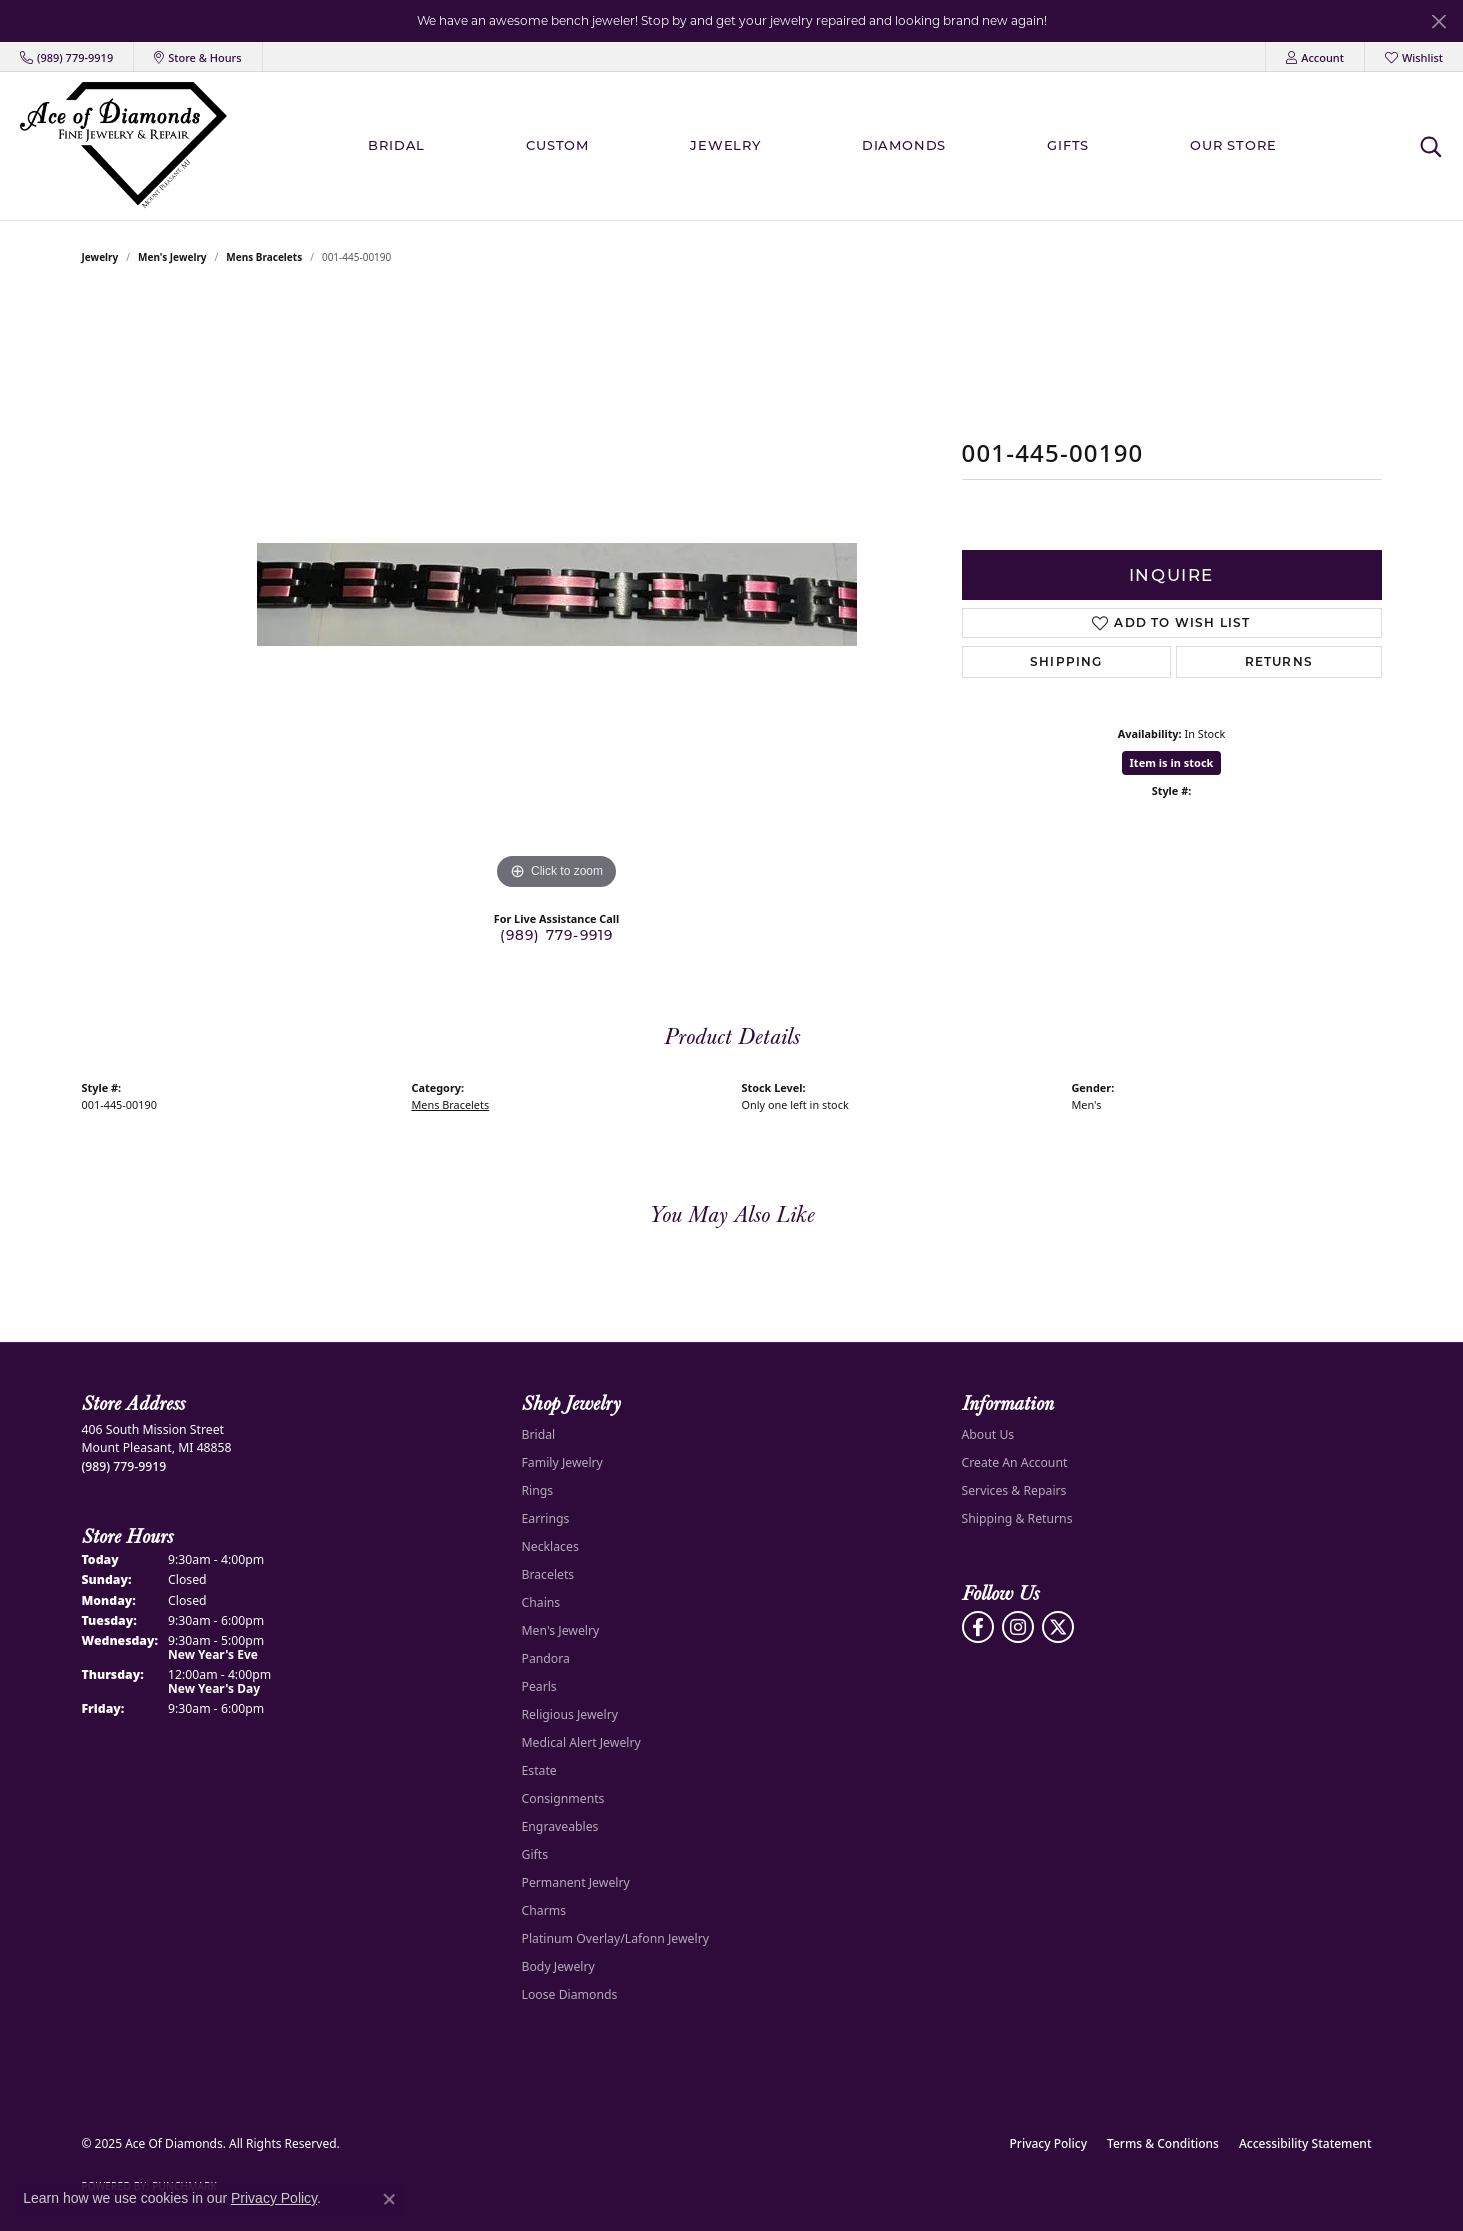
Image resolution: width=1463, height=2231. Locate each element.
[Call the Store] (124, 1466)
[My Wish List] (1414, 57)
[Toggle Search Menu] (1430, 146)
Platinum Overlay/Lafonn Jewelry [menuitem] (615, 1938)
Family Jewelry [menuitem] (562, 1462)
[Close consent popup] (389, 2199)
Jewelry (725, 145)
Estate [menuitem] (539, 1770)
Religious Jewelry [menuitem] (570, 1714)
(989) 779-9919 (557, 935)
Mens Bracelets (264, 257)
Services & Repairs (1014, 1490)
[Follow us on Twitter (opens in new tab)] (1058, 1627)
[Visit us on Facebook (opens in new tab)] (978, 1627)
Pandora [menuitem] (546, 1658)
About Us (988, 1434)
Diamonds (904, 145)
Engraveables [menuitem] (560, 1826)
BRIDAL (396, 145)
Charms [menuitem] (544, 1910)
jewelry (100, 257)
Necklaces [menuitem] (550, 1546)
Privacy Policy (1049, 2143)
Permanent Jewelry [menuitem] (576, 1882)
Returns (1279, 661)
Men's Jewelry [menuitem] (561, 1630)
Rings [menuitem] (538, 1490)
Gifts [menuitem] (535, 1854)
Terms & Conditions (1163, 2143)
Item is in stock (1172, 762)
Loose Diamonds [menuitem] (570, 1994)
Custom (557, 145)
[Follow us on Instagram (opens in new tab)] (1018, 1627)
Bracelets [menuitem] (548, 1574)
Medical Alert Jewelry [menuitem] (581, 1742)
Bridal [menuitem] (539, 1434)
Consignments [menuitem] (563, 1798)
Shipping (1066, 661)
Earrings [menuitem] (546, 1518)
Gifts (1068, 145)
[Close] (1438, 21)
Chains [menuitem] (541, 1602)
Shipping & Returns (1017, 1518)
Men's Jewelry (172, 257)
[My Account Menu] (1315, 57)
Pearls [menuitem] (539, 1686)
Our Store (1233, 145)
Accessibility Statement (1305, 2143)
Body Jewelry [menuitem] (558, 1966)
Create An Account (1015, 1462)
